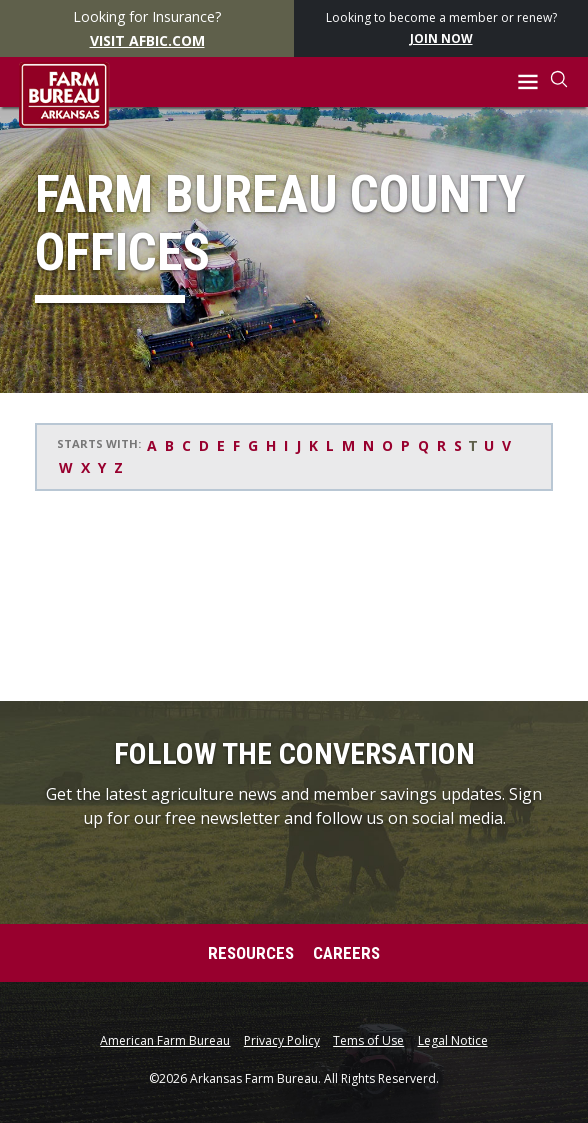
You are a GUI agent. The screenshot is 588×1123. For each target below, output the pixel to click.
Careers (346, 953)
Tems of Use (368, 1041)
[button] (528, 82)
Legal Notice (453, 1041)
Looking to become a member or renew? (441, 28)
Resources (251, 953)
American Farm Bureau (165, 1041)
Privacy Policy (282, 1041)
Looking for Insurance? (147, 29)
